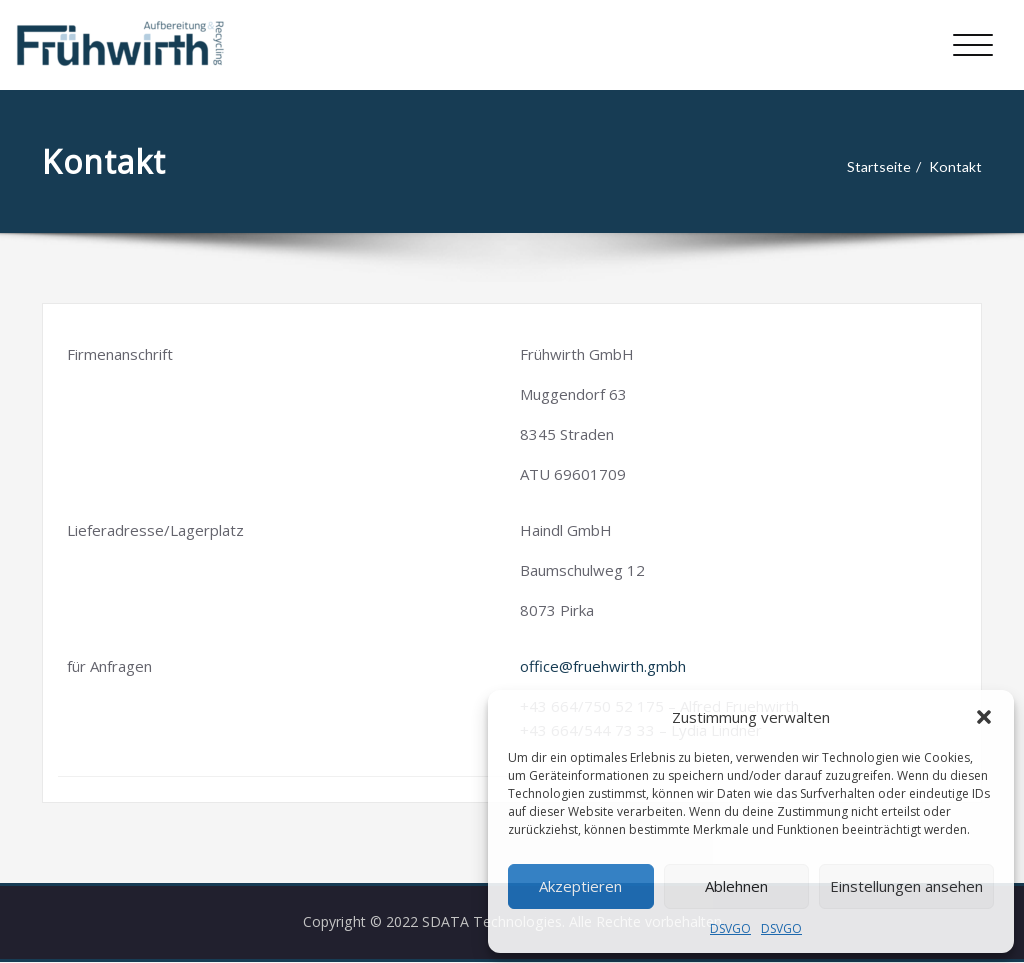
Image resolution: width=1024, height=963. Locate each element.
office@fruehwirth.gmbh (603, 666)
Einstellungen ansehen (906, 886)
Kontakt (960, 167)
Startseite (880, 167)
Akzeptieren (580, 886)
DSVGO (730, 928)
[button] (984, 717)
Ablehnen (736, 886)
